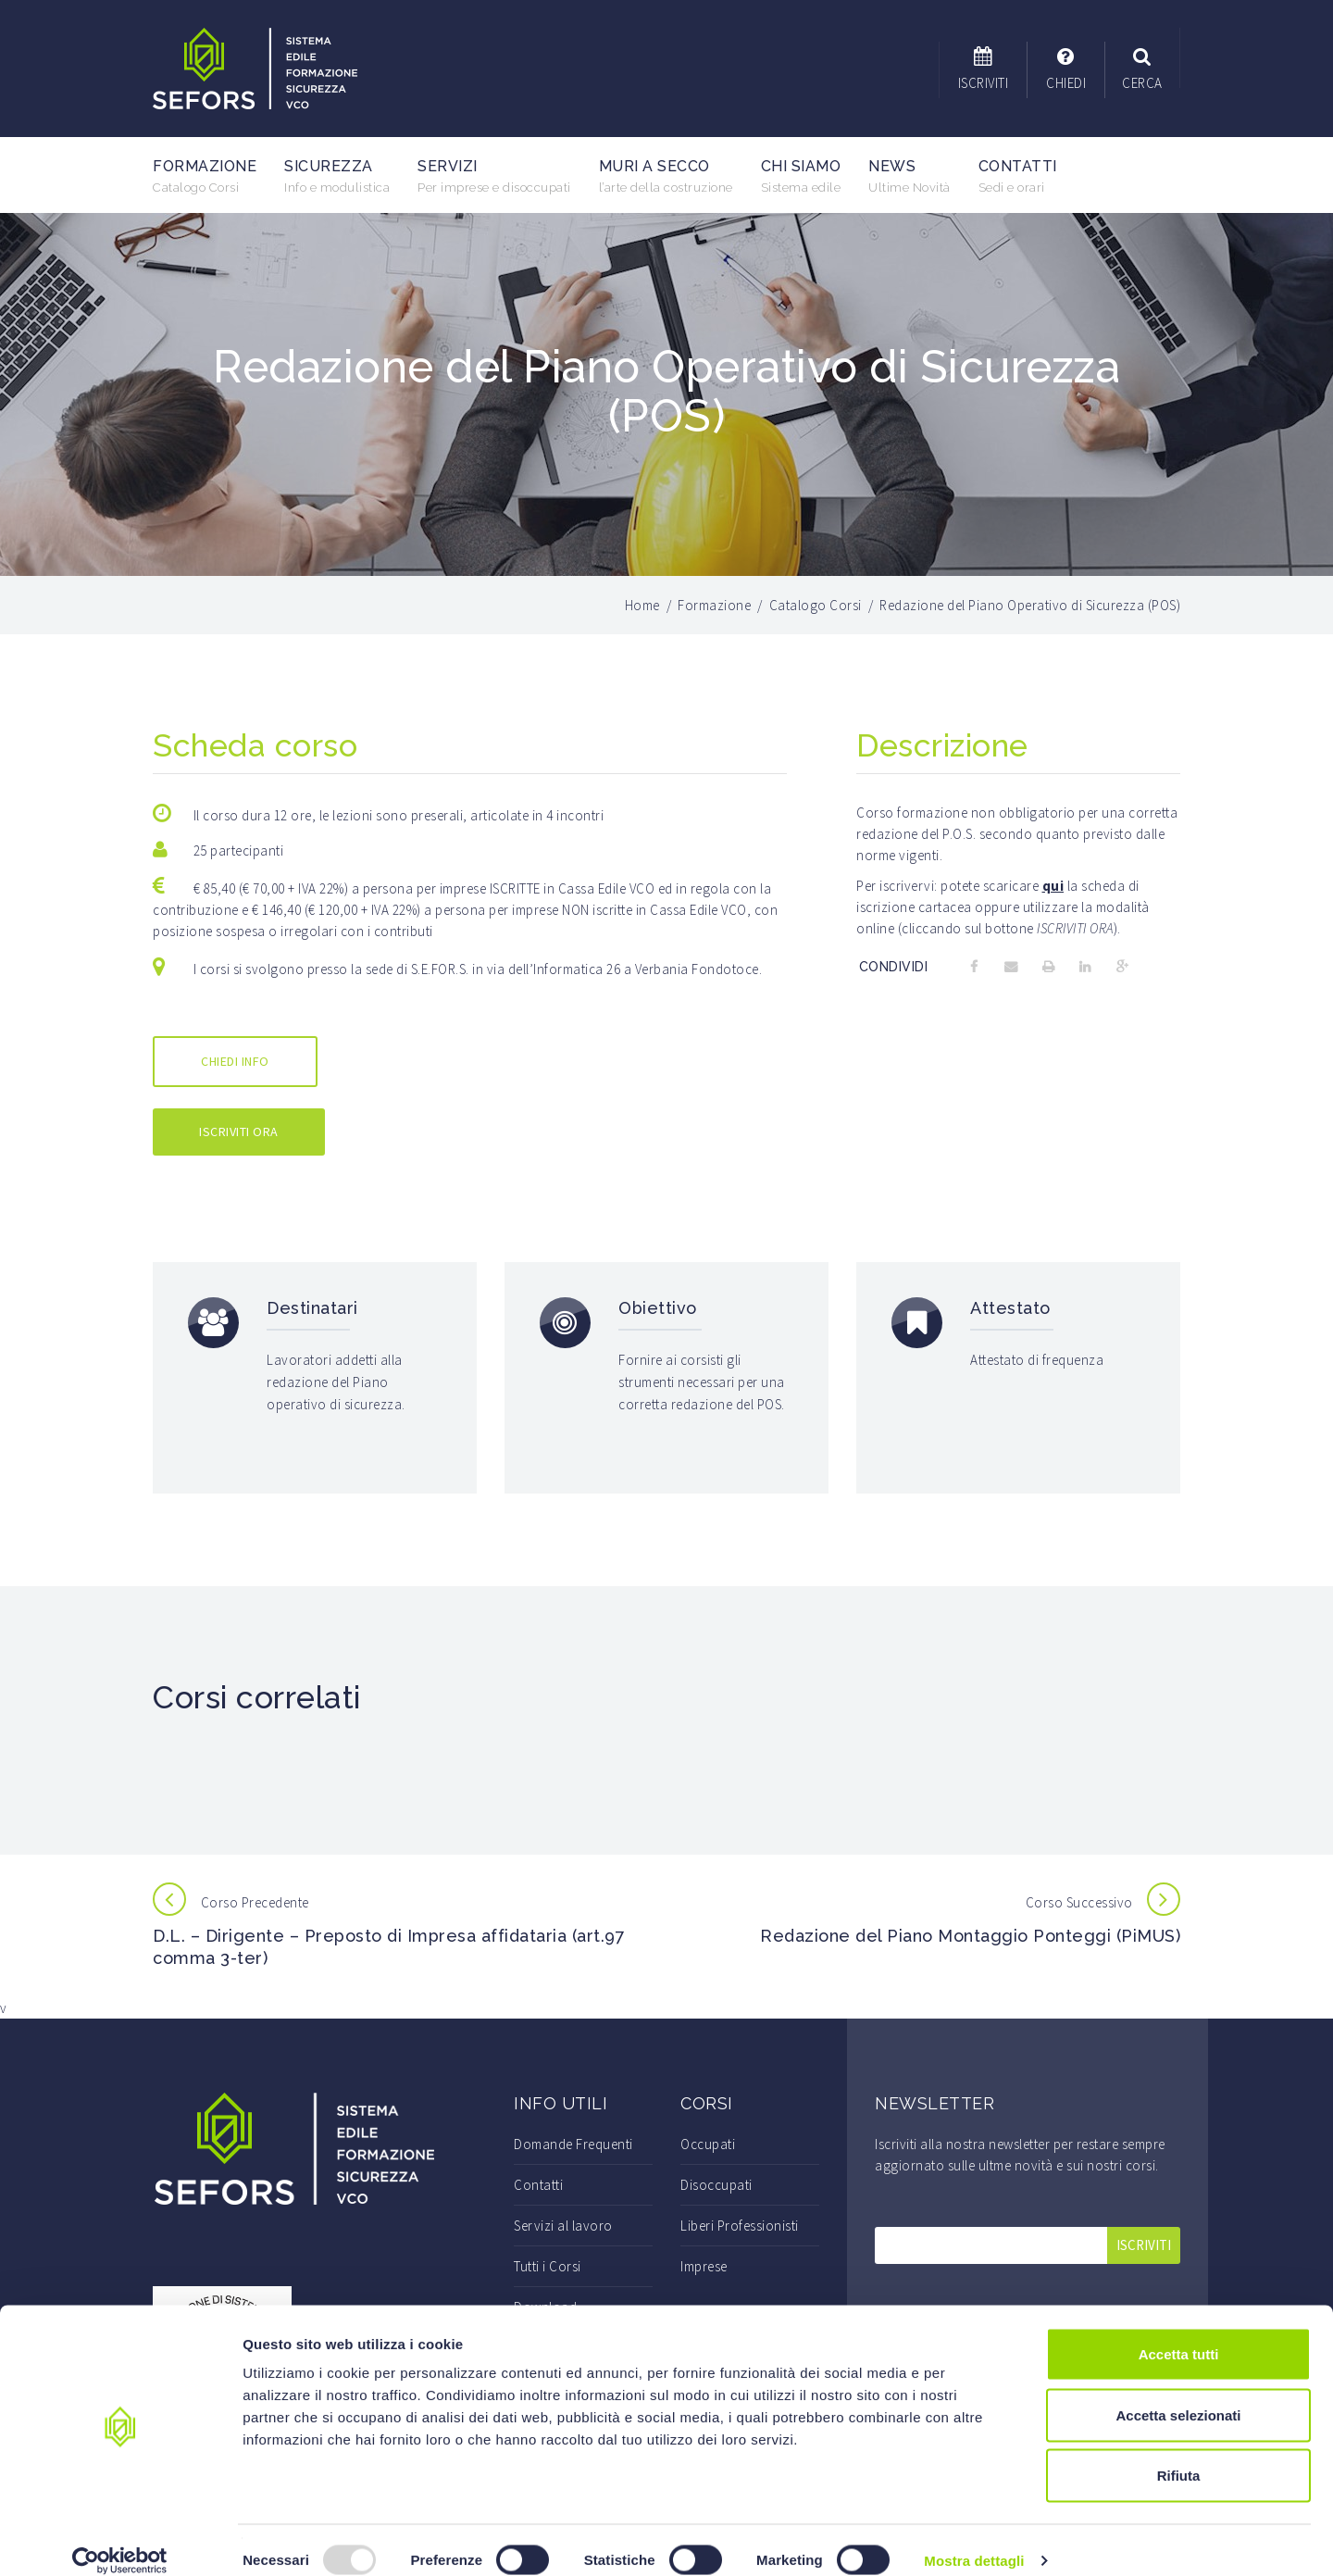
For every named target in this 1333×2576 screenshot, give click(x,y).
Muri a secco (666, 176)
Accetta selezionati (1177, 2394)
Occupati (707, 2144)
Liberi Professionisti (739, 2225)
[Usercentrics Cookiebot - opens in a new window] (120, 2540)
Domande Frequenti (573, 2144)
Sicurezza (337, 176)
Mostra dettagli (974, 2539)
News (909, 176)
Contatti (1017, 176)
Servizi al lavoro (563, 2225)
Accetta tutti (1179, 2333)
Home (642, 605)
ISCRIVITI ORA (239, 1131)
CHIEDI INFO (235, 1061)
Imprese (704, 2266)
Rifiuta (1179, 2454)
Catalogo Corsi (815, 605)
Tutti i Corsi (547, 2266)
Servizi (494, 176)
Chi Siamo (801, 176)
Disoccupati (716, 2185)
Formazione (204, 176)
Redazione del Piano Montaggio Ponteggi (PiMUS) (970, 1935)
